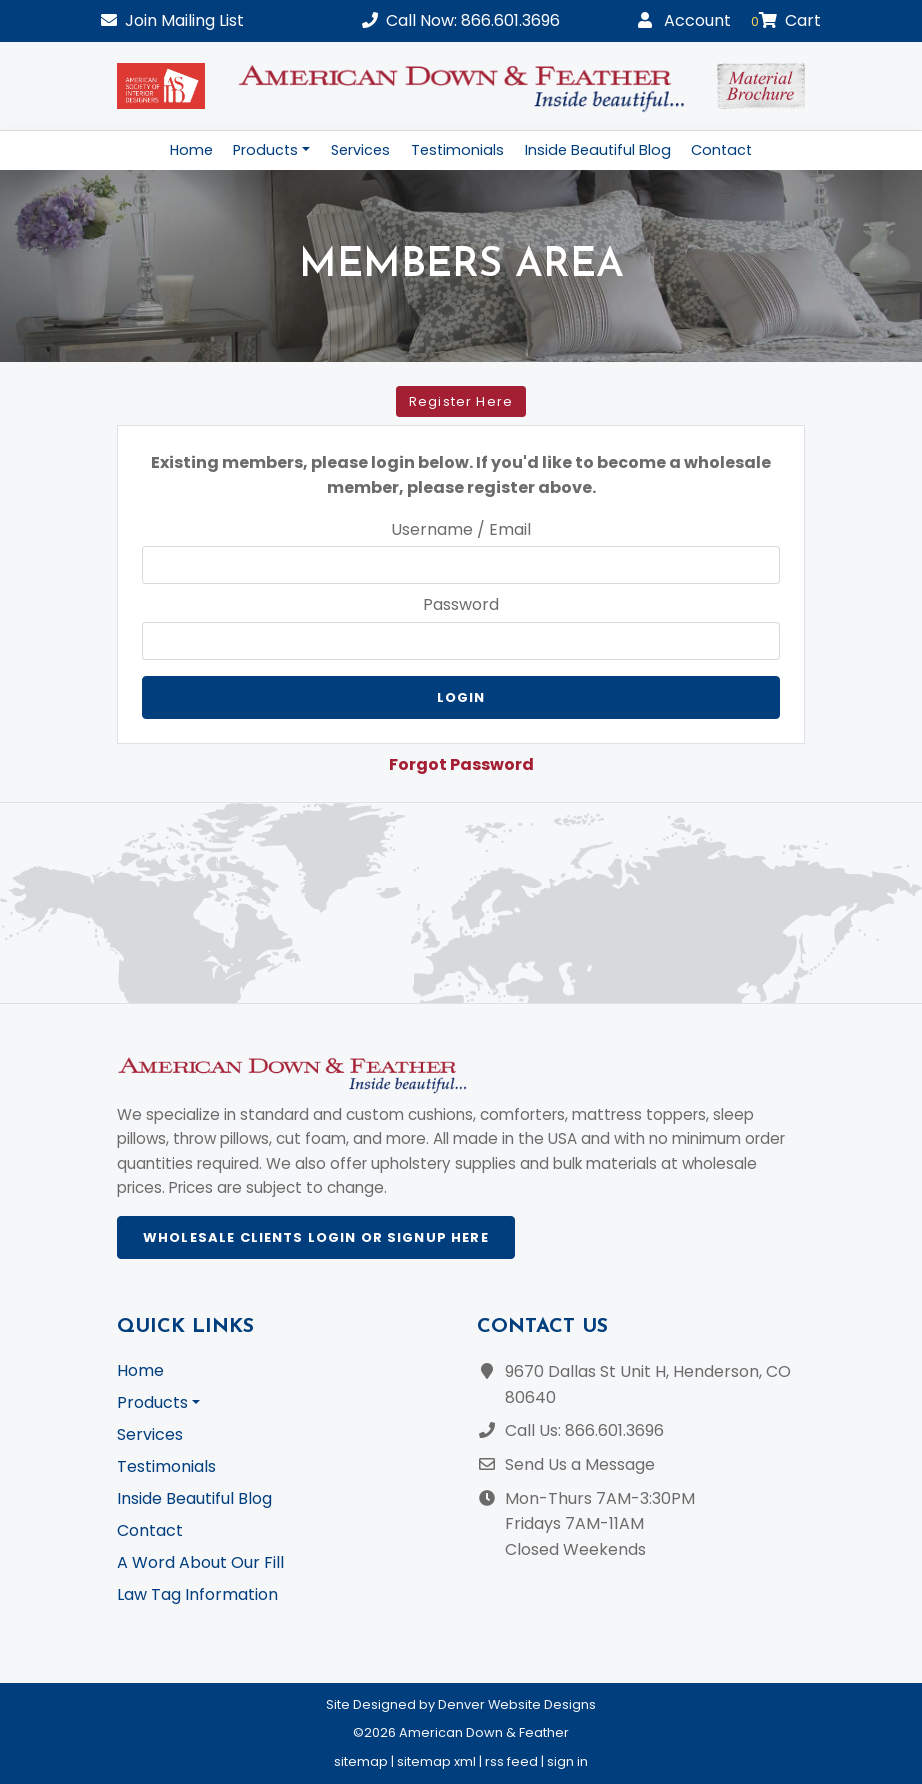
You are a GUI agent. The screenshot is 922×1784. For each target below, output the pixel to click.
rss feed (511, 1761)
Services (360, 150)
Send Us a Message (580, 1464)
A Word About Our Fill (200, 1562)
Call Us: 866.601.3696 (584, 1430)
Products (265, 150)
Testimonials (457, 150)
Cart (786, 20)
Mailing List (172, 20)
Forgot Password (461, 764)
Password (461, 604)
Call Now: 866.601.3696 (461, 20)
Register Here (461, 401)
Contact (721, 150)
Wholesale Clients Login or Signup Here (316, 1237)
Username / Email (461, 529)
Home (191, 150)
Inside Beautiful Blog (598, 150)
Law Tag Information (197, 1594)
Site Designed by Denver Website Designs (461, 1704)
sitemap (361, 1761)
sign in (567, 1761)
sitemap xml (436, 1761)
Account (684, 20)
